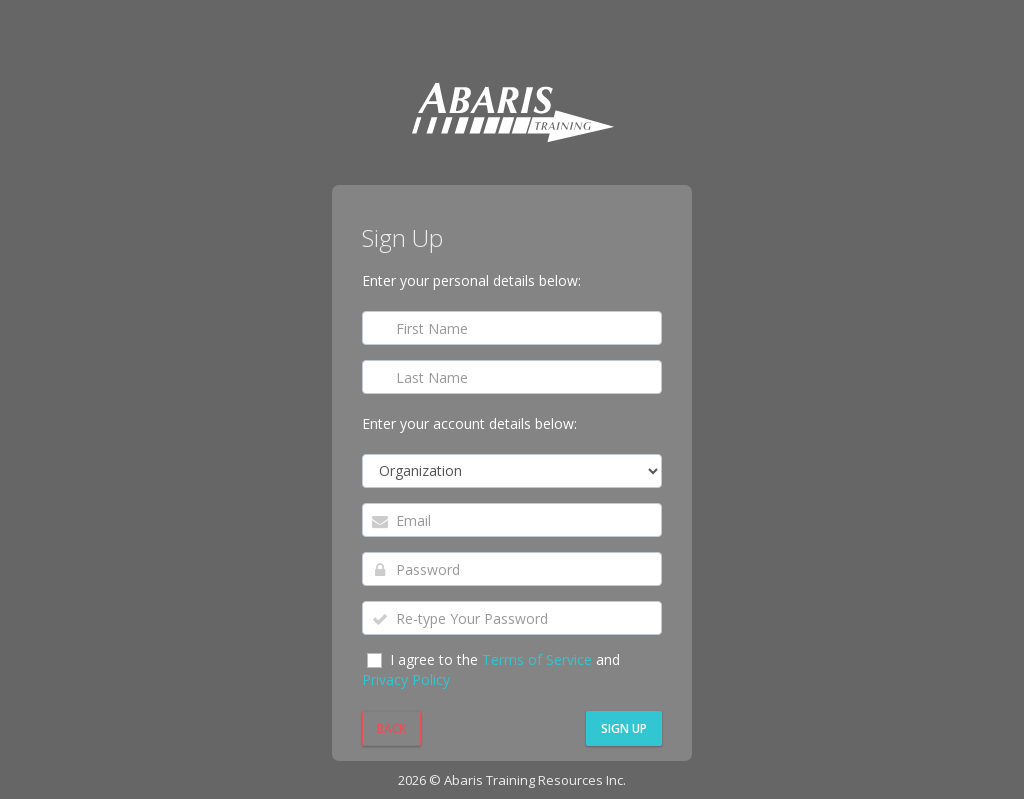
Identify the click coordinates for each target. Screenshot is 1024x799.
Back (391, 728)
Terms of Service (539, 659)
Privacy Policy (406, 679)
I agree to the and (491, 669)
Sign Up (624, 728)
